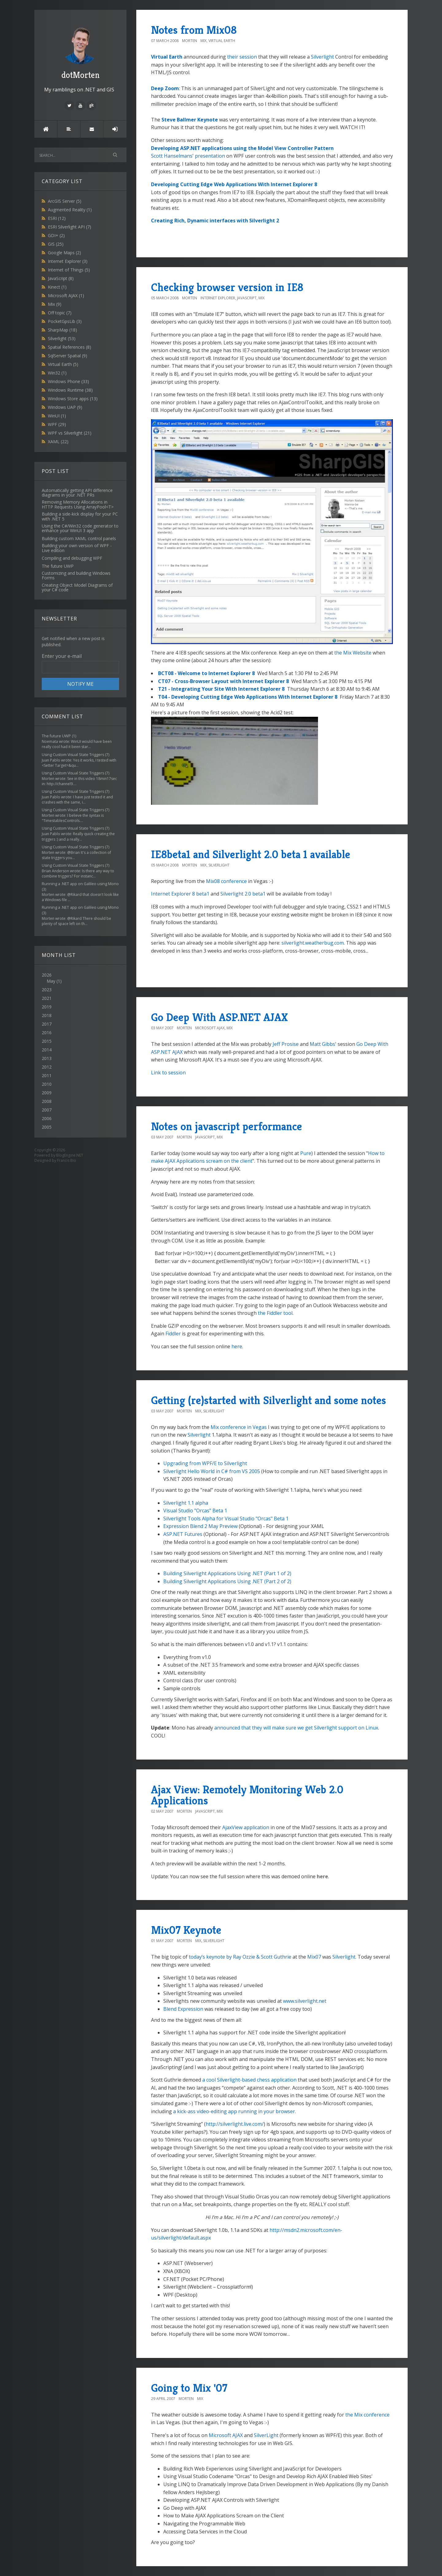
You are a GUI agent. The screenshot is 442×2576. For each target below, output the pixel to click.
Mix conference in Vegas (239, 1427)
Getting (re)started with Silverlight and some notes (268, 1400)
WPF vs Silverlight (69, 433)
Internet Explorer (67, 261)
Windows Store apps (73, 398)
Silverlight (62, 338)
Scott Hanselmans (171, 155)
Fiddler (173, 1333)
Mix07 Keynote (186, 1930)
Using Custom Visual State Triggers (73, 754)
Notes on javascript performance (226, 1126)
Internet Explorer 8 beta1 (180, 893)
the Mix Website (352, 652)
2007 (47, 1110)
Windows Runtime (70, 390)
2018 (47, 1015)
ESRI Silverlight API (69, 227)
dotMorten (80, 52)
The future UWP (56, 736)
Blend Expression (183, 2009)
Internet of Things (69, 270)
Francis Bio (66, 1160)
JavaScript (61, 278)
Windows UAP (65, 407)
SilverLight (266, 2435)
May (51, 981)
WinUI (57, 416)
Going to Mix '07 (189, 2388)
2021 (47, 998)
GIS (56, 244)
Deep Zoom (165, 88)
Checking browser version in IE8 (227, 287)
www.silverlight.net (304, 2001)
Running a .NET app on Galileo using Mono (80, 883)
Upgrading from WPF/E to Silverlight (205, 1463)
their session (242, 56)
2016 (47, 1032)
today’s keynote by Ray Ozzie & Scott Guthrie (240, 1956)
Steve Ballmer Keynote (189, 119)
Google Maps (64, 252)
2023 (47, 989)
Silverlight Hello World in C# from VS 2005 (211, 1471)
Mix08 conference (226, 881)
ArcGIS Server (64, 201)
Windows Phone (68, 381)
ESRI (57, 218)
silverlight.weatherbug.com (312, 942)
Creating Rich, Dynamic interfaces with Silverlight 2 (215, 220)
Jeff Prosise (286, 1044)
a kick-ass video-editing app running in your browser (234, 2111)
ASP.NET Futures (182, 1534)
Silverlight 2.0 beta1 (243, 893)
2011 (47, 1075)
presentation (210, 155)
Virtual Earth (63, 364)
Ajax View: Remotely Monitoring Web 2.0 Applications (247, 1795)
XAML (58, 441)
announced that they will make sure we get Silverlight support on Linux (296, 1727)
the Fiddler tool (275, 1313)
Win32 (57, 373)
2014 (47, 1050)
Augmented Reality (70, 210)
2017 (47, 1024)
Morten (189, 40)
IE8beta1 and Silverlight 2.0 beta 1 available (250, 854)
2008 (47, 1101)
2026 (80, 978)
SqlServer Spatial (67, 356)
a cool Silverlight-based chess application (249, 2079)
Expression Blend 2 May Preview (200, 1526)
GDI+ (56, 235)
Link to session (168, 1072)
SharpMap (62, 330)
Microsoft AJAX (66, 295)
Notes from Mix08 (194, 30)
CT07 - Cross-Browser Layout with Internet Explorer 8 (224, 681)
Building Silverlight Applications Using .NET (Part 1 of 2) (227, 1573)
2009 (47, 1093)
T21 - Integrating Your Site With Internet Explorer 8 (221, 688)
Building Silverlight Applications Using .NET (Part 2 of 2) (227, 1581)
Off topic (60, 313)
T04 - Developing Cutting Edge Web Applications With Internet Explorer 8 (247, 696)
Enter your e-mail (62, 656)
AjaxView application (245, 1827)
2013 (47, 1058)
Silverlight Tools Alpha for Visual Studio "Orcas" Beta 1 (226, 1518)
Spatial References (69, 347)
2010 (47, 1084)
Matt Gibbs (322, 1044)
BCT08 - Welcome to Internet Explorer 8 (206, 673)
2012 (47, 1067)
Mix (54, 304)
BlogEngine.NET (69, 1155)
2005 (47, 1127)
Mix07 (314, 1956)
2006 (47, 1118)
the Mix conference (367, 2414)
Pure (305, 1153)
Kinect (57, 287)
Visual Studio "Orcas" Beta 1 (195, 1510)
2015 (47, 1041)
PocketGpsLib (65, 321)
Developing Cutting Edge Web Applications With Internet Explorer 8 (234, 184)
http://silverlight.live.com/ (235, 2124)
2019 (47, 1007)
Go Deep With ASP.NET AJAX (219, 1017)
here (236, 1346)
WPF (57, 424)
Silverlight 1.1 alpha (185, 1502)
